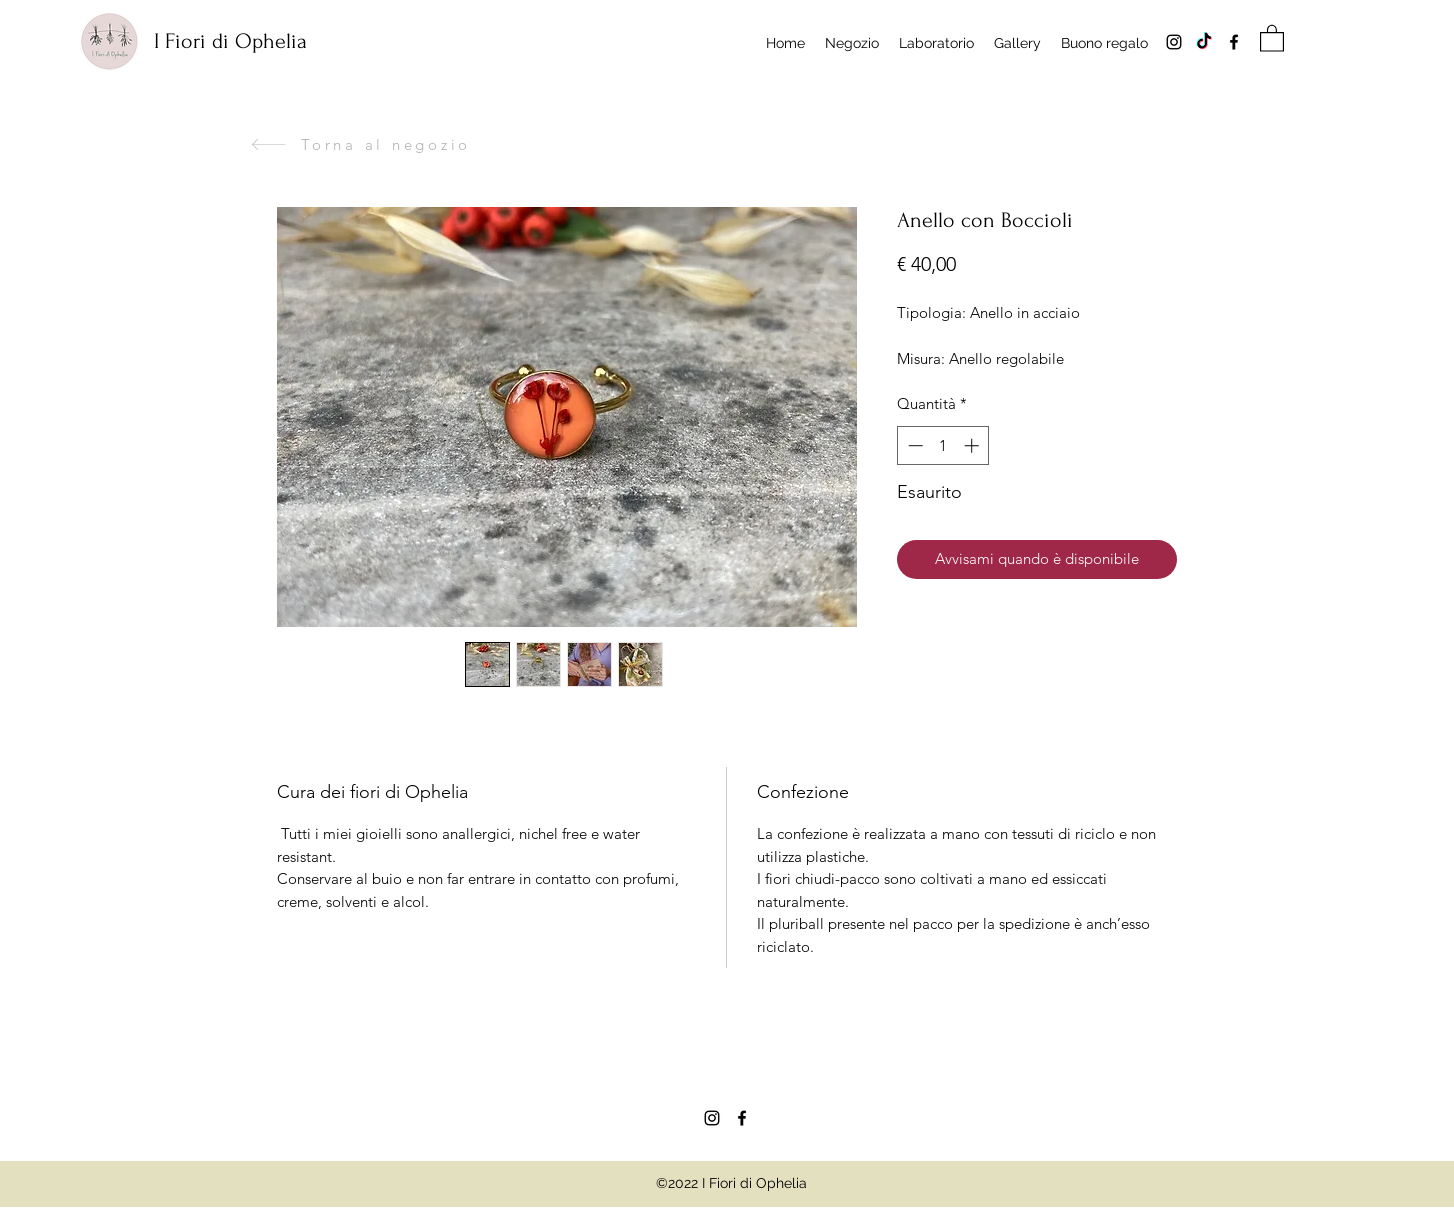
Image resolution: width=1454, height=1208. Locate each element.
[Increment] (973, 445)
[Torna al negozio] (360, 144)
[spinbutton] (943, 445)
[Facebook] (1234, 42)
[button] (1272, 37)
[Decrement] (913, 445)
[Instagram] (1174, 42)
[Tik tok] (1204, 42)
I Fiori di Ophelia (230, 41)
